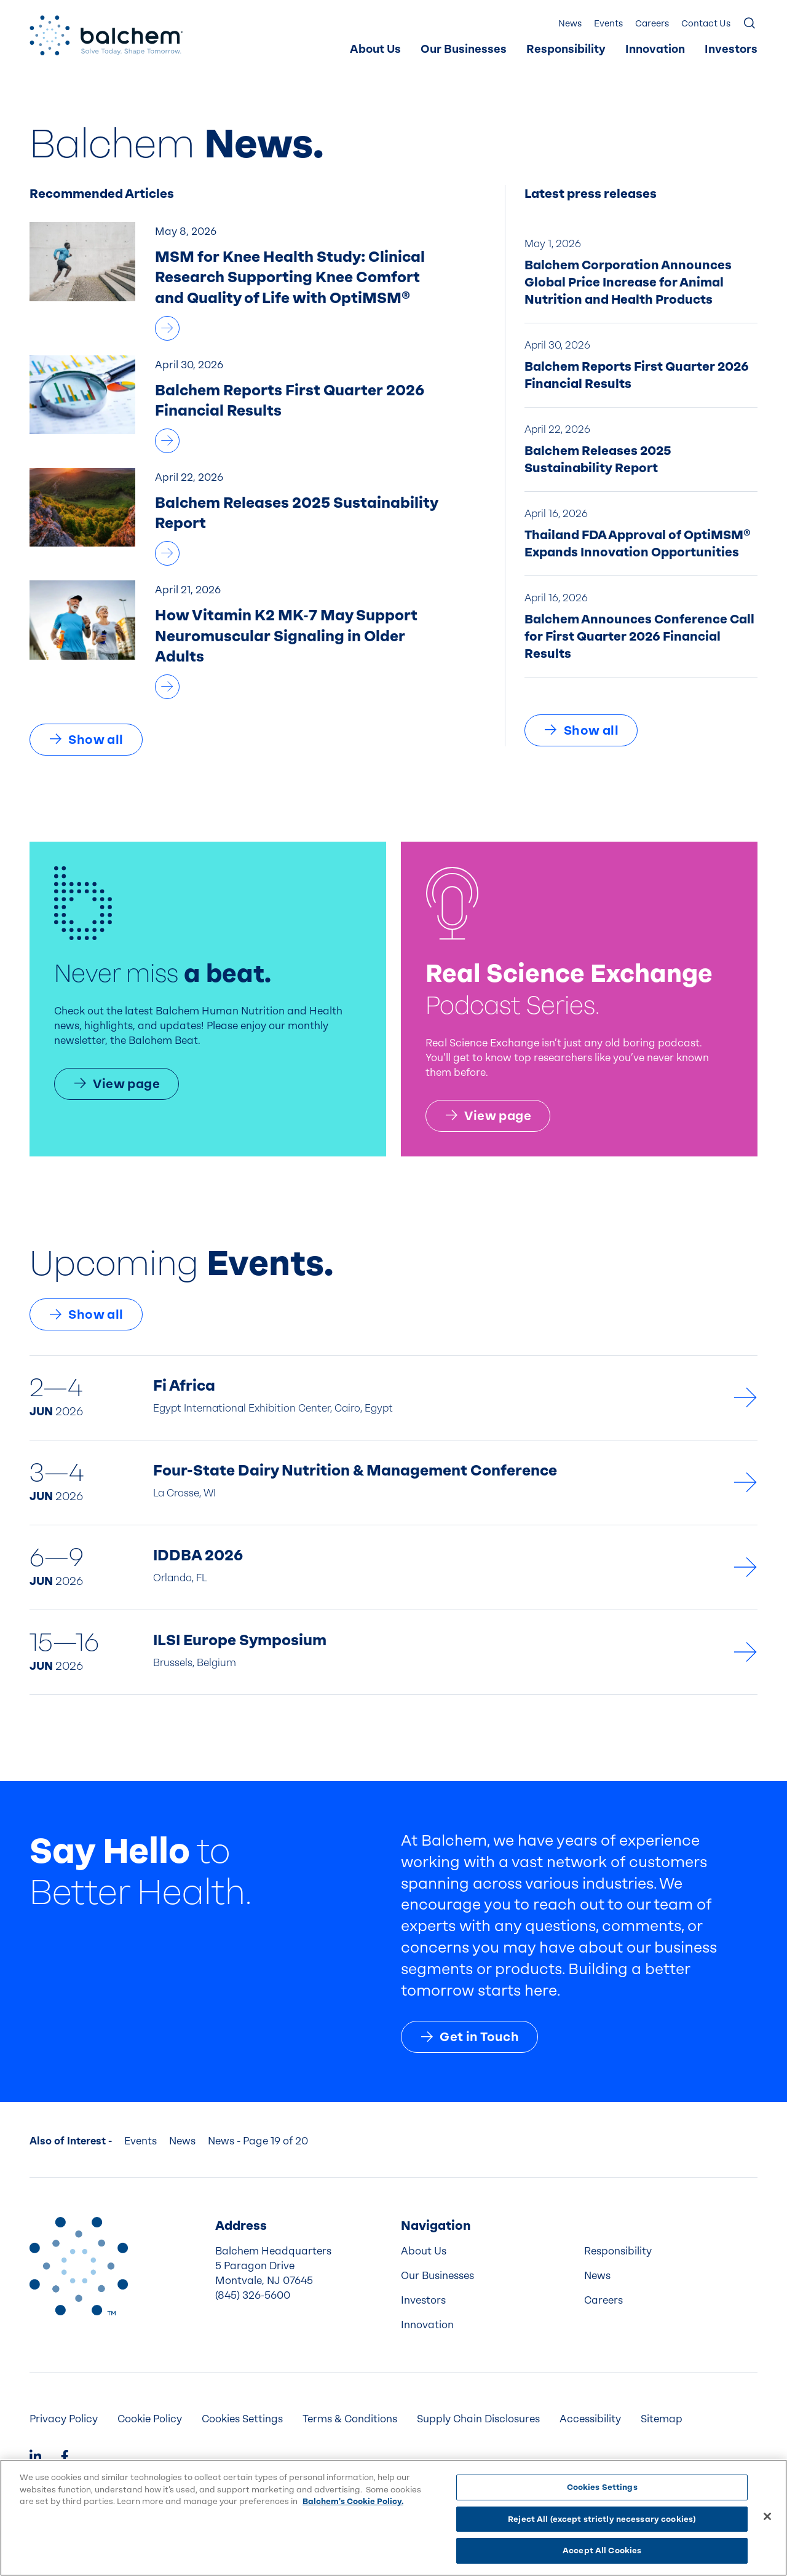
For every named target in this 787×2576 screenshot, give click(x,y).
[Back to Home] (79, 2266)
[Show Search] (750, 24)
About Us (375, 49)
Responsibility (566, 49)
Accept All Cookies (602, 2550)
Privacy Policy (64, 2419)
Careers (652, 23)
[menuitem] (375, 50)
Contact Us (705, 23)
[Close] (767, 2516)
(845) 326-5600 (252, 2295)
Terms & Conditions (350, 2419)
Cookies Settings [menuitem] (242, 2419)
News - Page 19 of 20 (258, 2141)
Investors (731, 49)
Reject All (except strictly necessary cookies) (602, 2519)
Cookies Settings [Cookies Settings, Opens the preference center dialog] (602, 2487)
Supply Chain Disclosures (478, 2419)
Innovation (655, 49)
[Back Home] (106, 35)
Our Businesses (464, 49)
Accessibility (590, 2419)
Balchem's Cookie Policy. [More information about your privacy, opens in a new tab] (353, 2501)
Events (608, 23)
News (570, 23)
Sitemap (661, 2419)
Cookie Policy (149, 2419)
